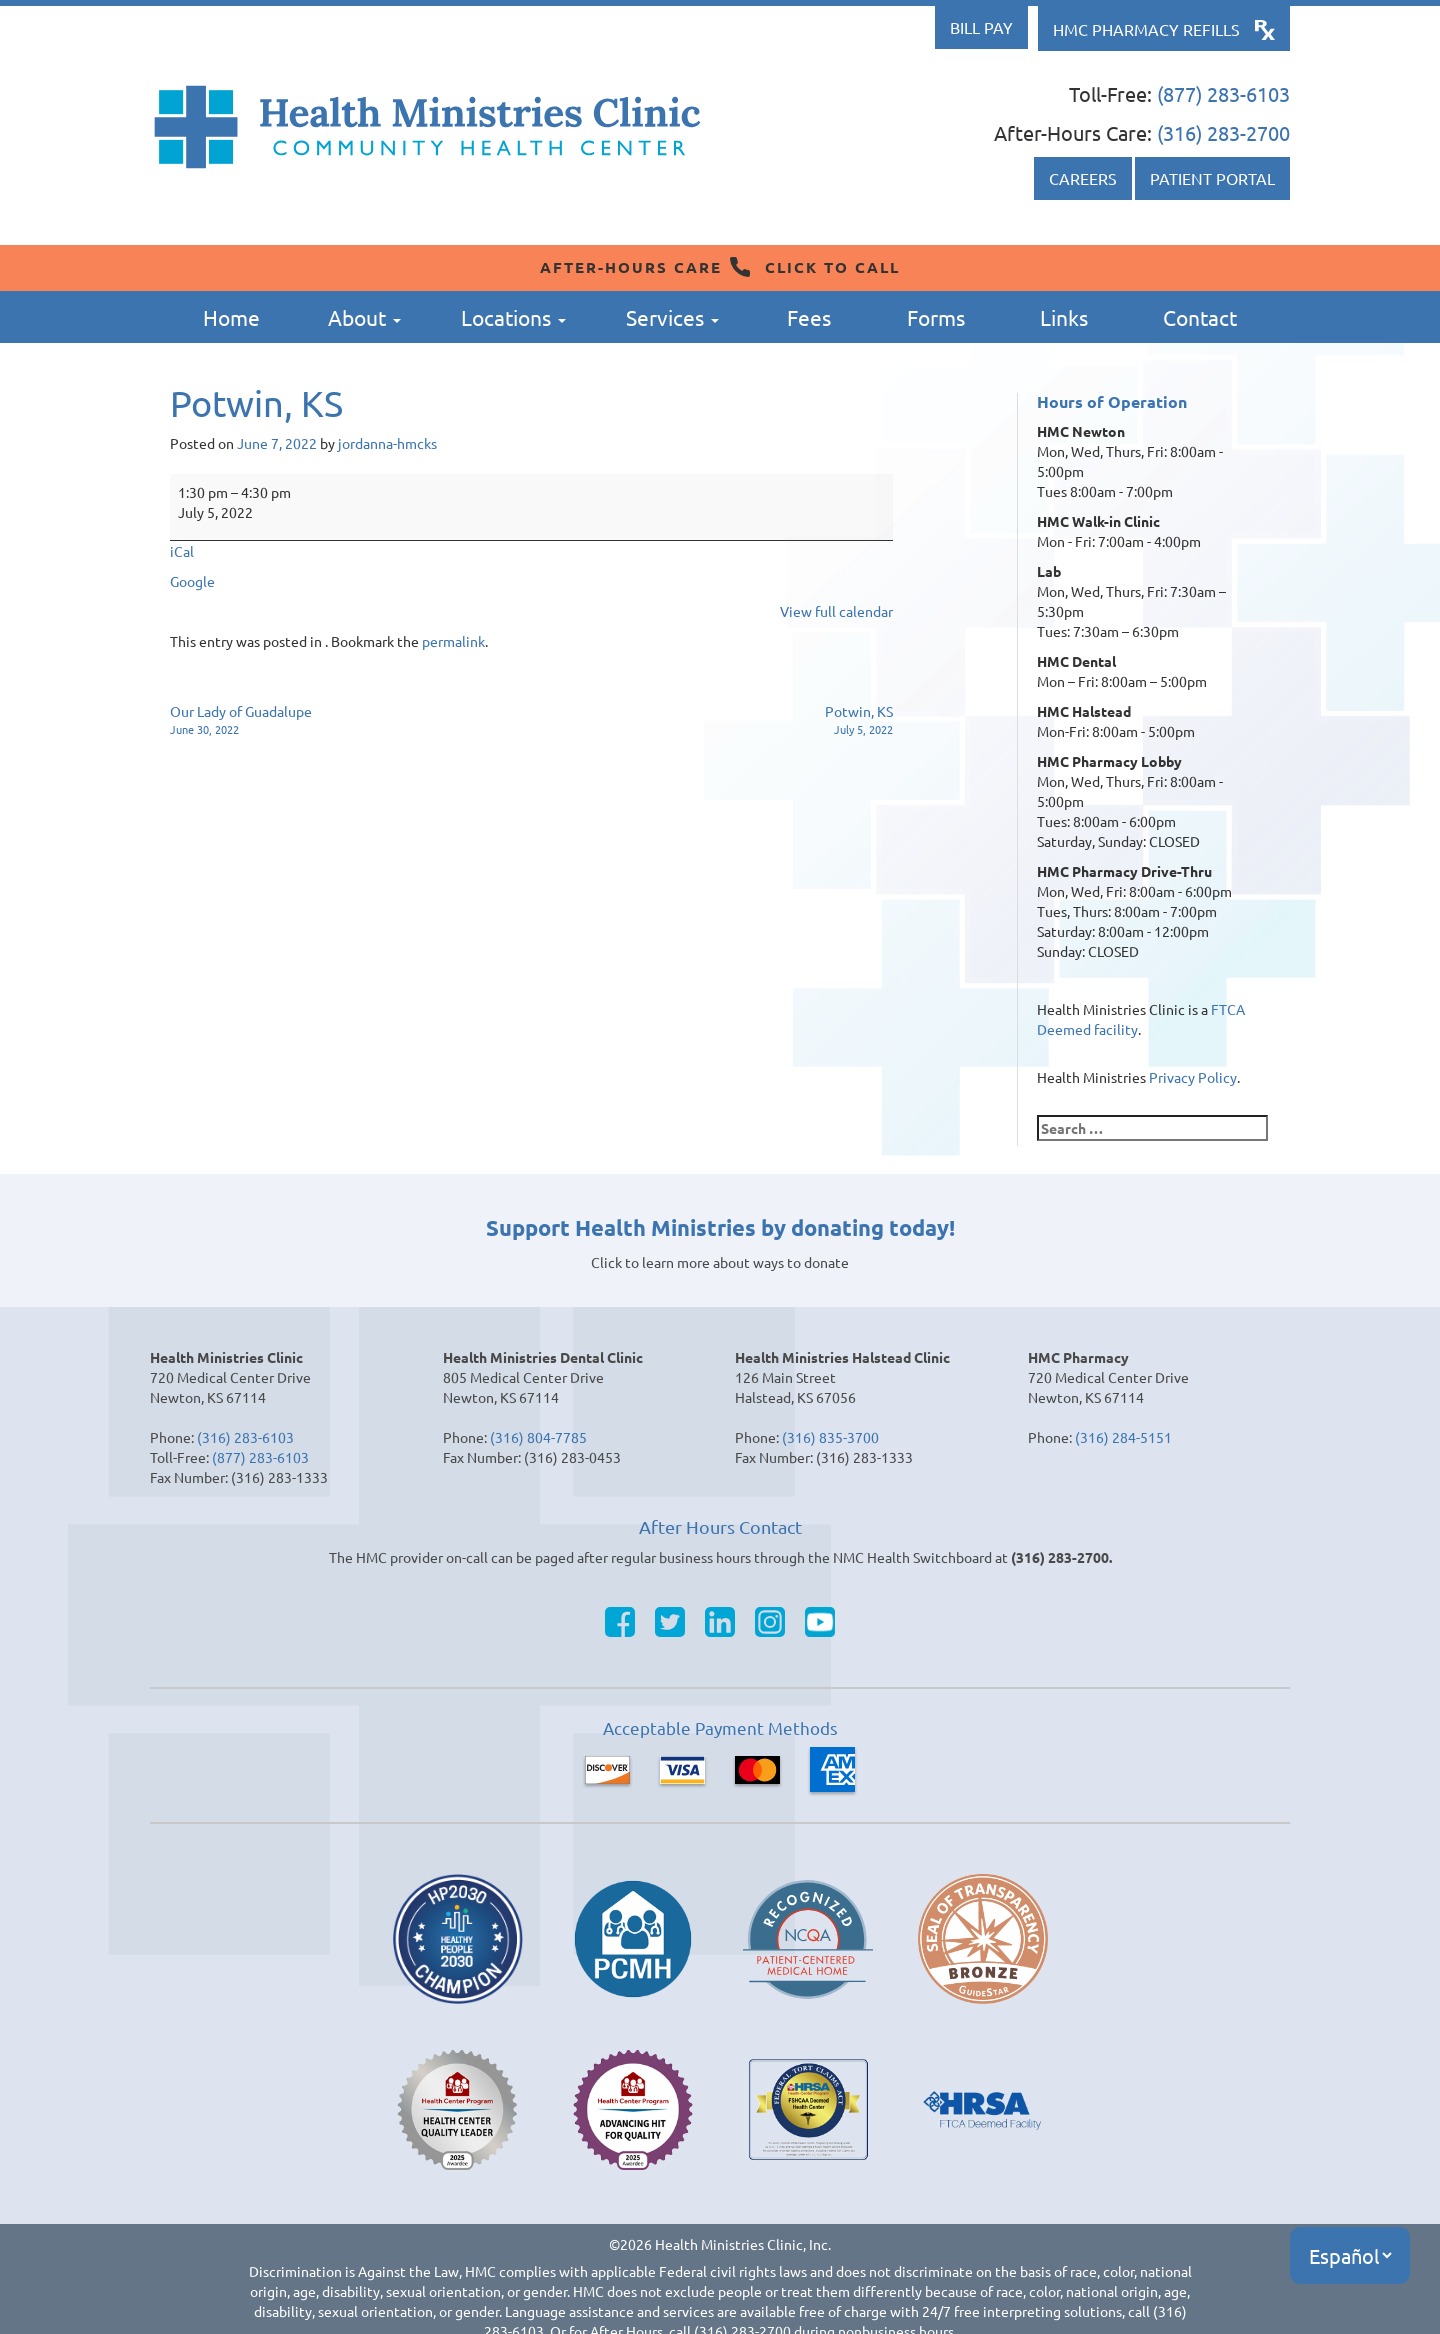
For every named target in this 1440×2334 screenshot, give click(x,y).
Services (672, 317)
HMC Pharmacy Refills (1146, 29)
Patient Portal (1212, 178)
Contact (1200, 317)
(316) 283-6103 (245, 1437)
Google (192, 581)
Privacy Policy (1193, 1077)
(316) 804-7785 (538, 1437)
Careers (1083, 178)
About (364, 317)
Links (1064, 317)
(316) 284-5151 (1123, 1437)
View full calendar (836, 611)
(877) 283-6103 (1223, 93)
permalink (453, 641)
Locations (513, 317)
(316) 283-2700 (1223, 132)
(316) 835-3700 (830, 1437)
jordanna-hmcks (387, 443)
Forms (936, 317)
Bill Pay (981, 27)
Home (231, 317)
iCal (182, 551)
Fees (809, 317)
